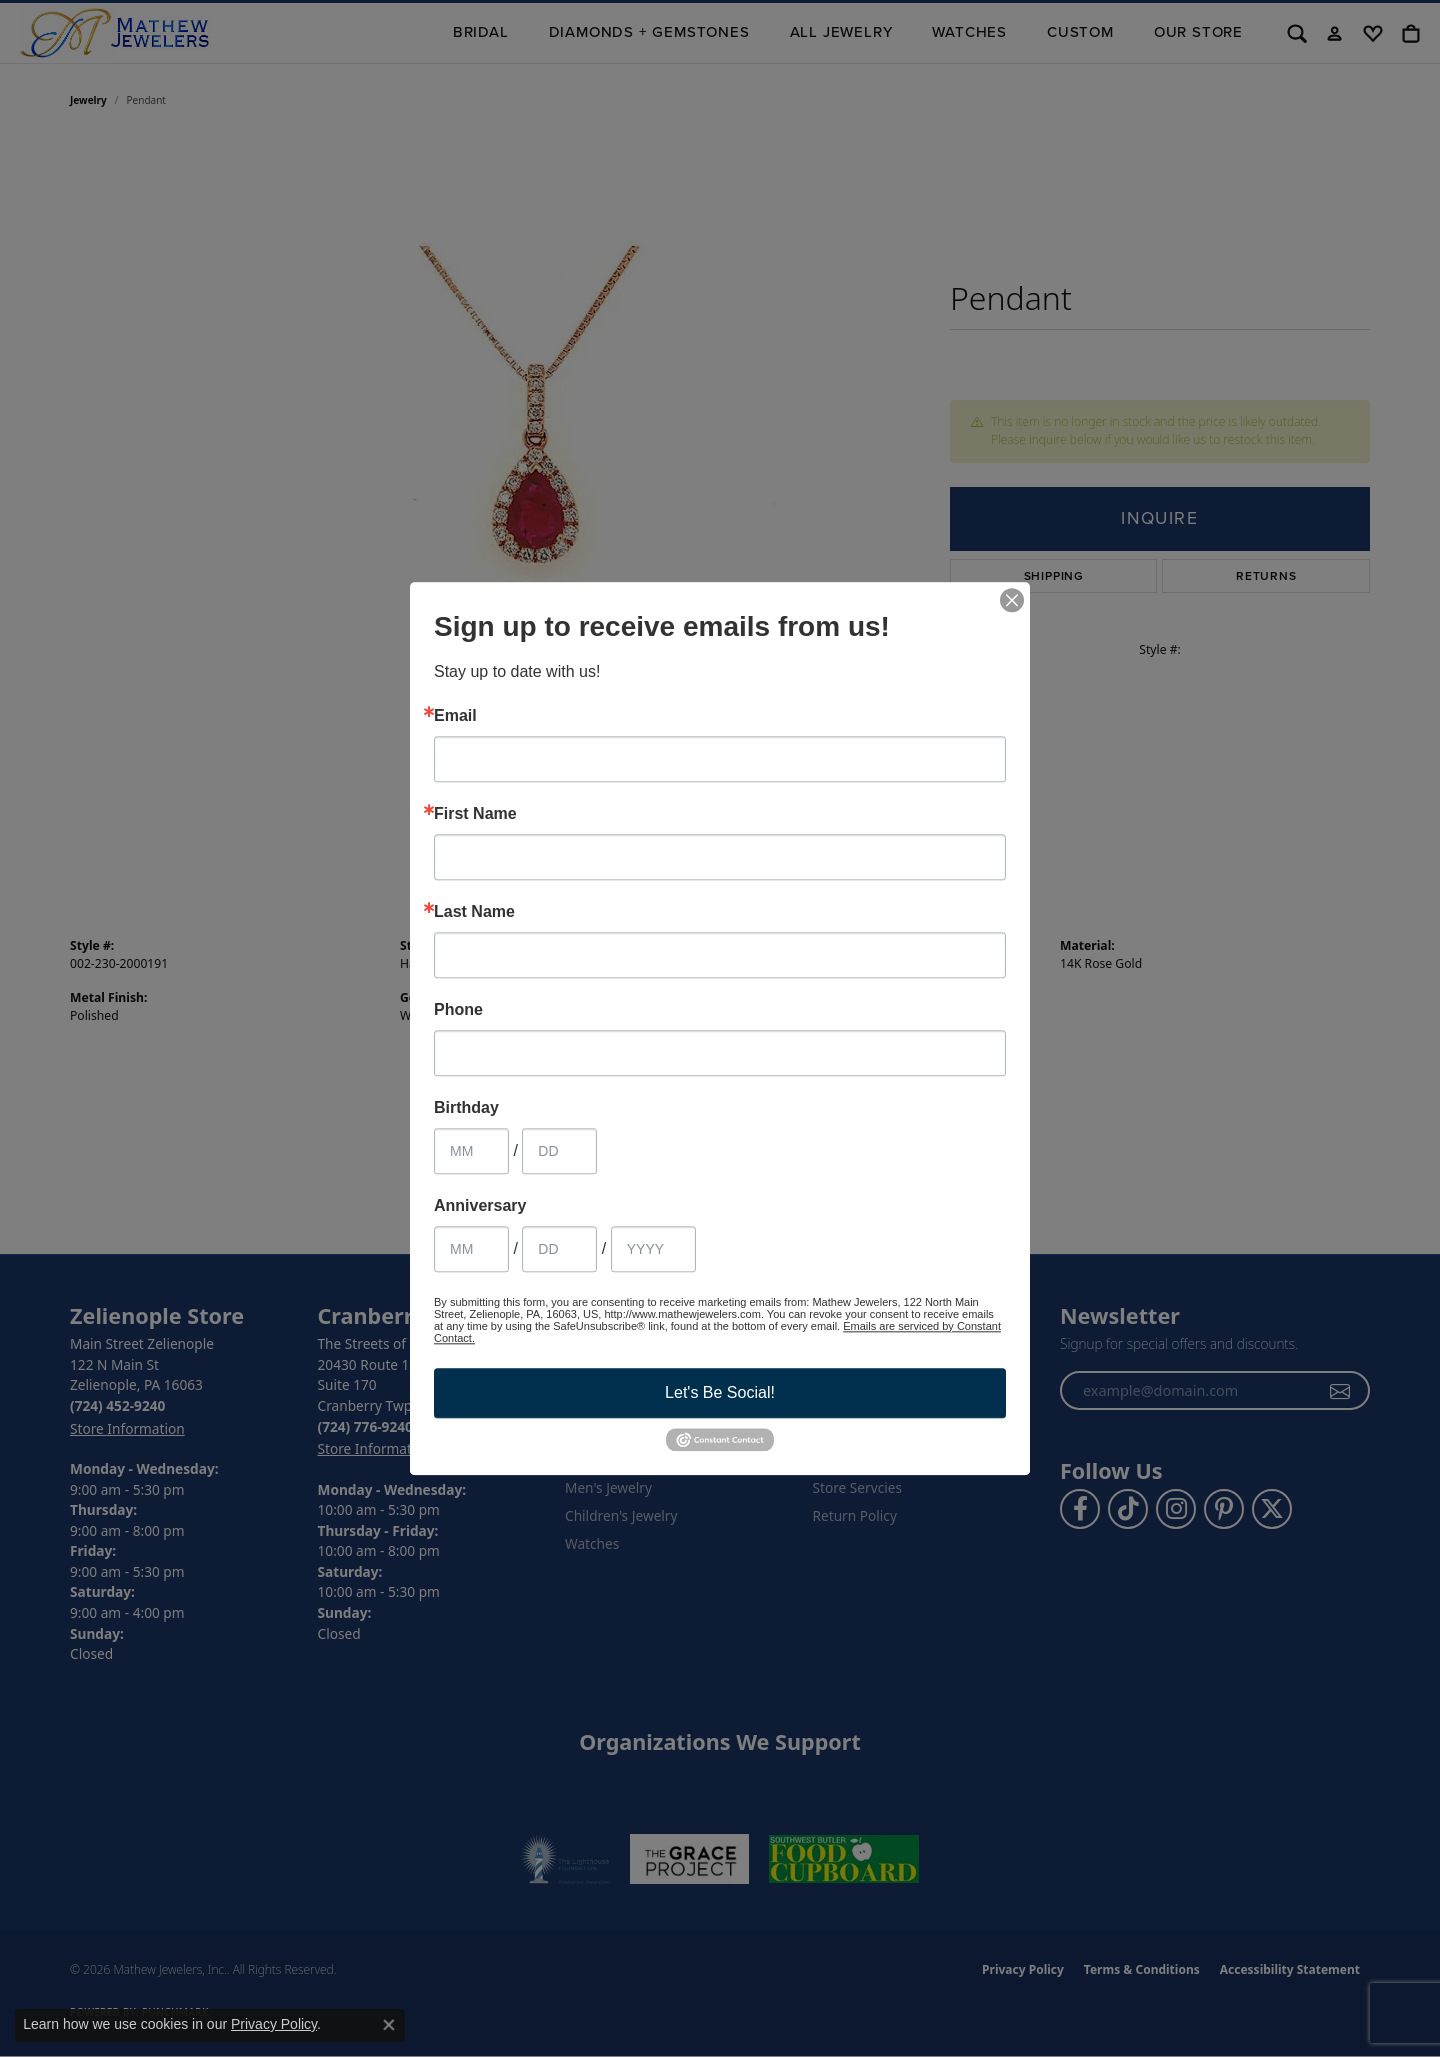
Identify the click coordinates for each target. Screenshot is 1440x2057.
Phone (458, 1010)
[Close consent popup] (389, 2025)
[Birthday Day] (559, 1151)
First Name (475, 814)
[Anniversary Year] (653, 1249)
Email (455, 716)
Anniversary (480, 1206)
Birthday (466, 1108)
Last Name (474, 912)
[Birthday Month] (471, 1151)
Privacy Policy (274, 2024)
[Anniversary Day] (559, 1249)
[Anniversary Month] (471, 1249)
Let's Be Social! (720, 1392)
